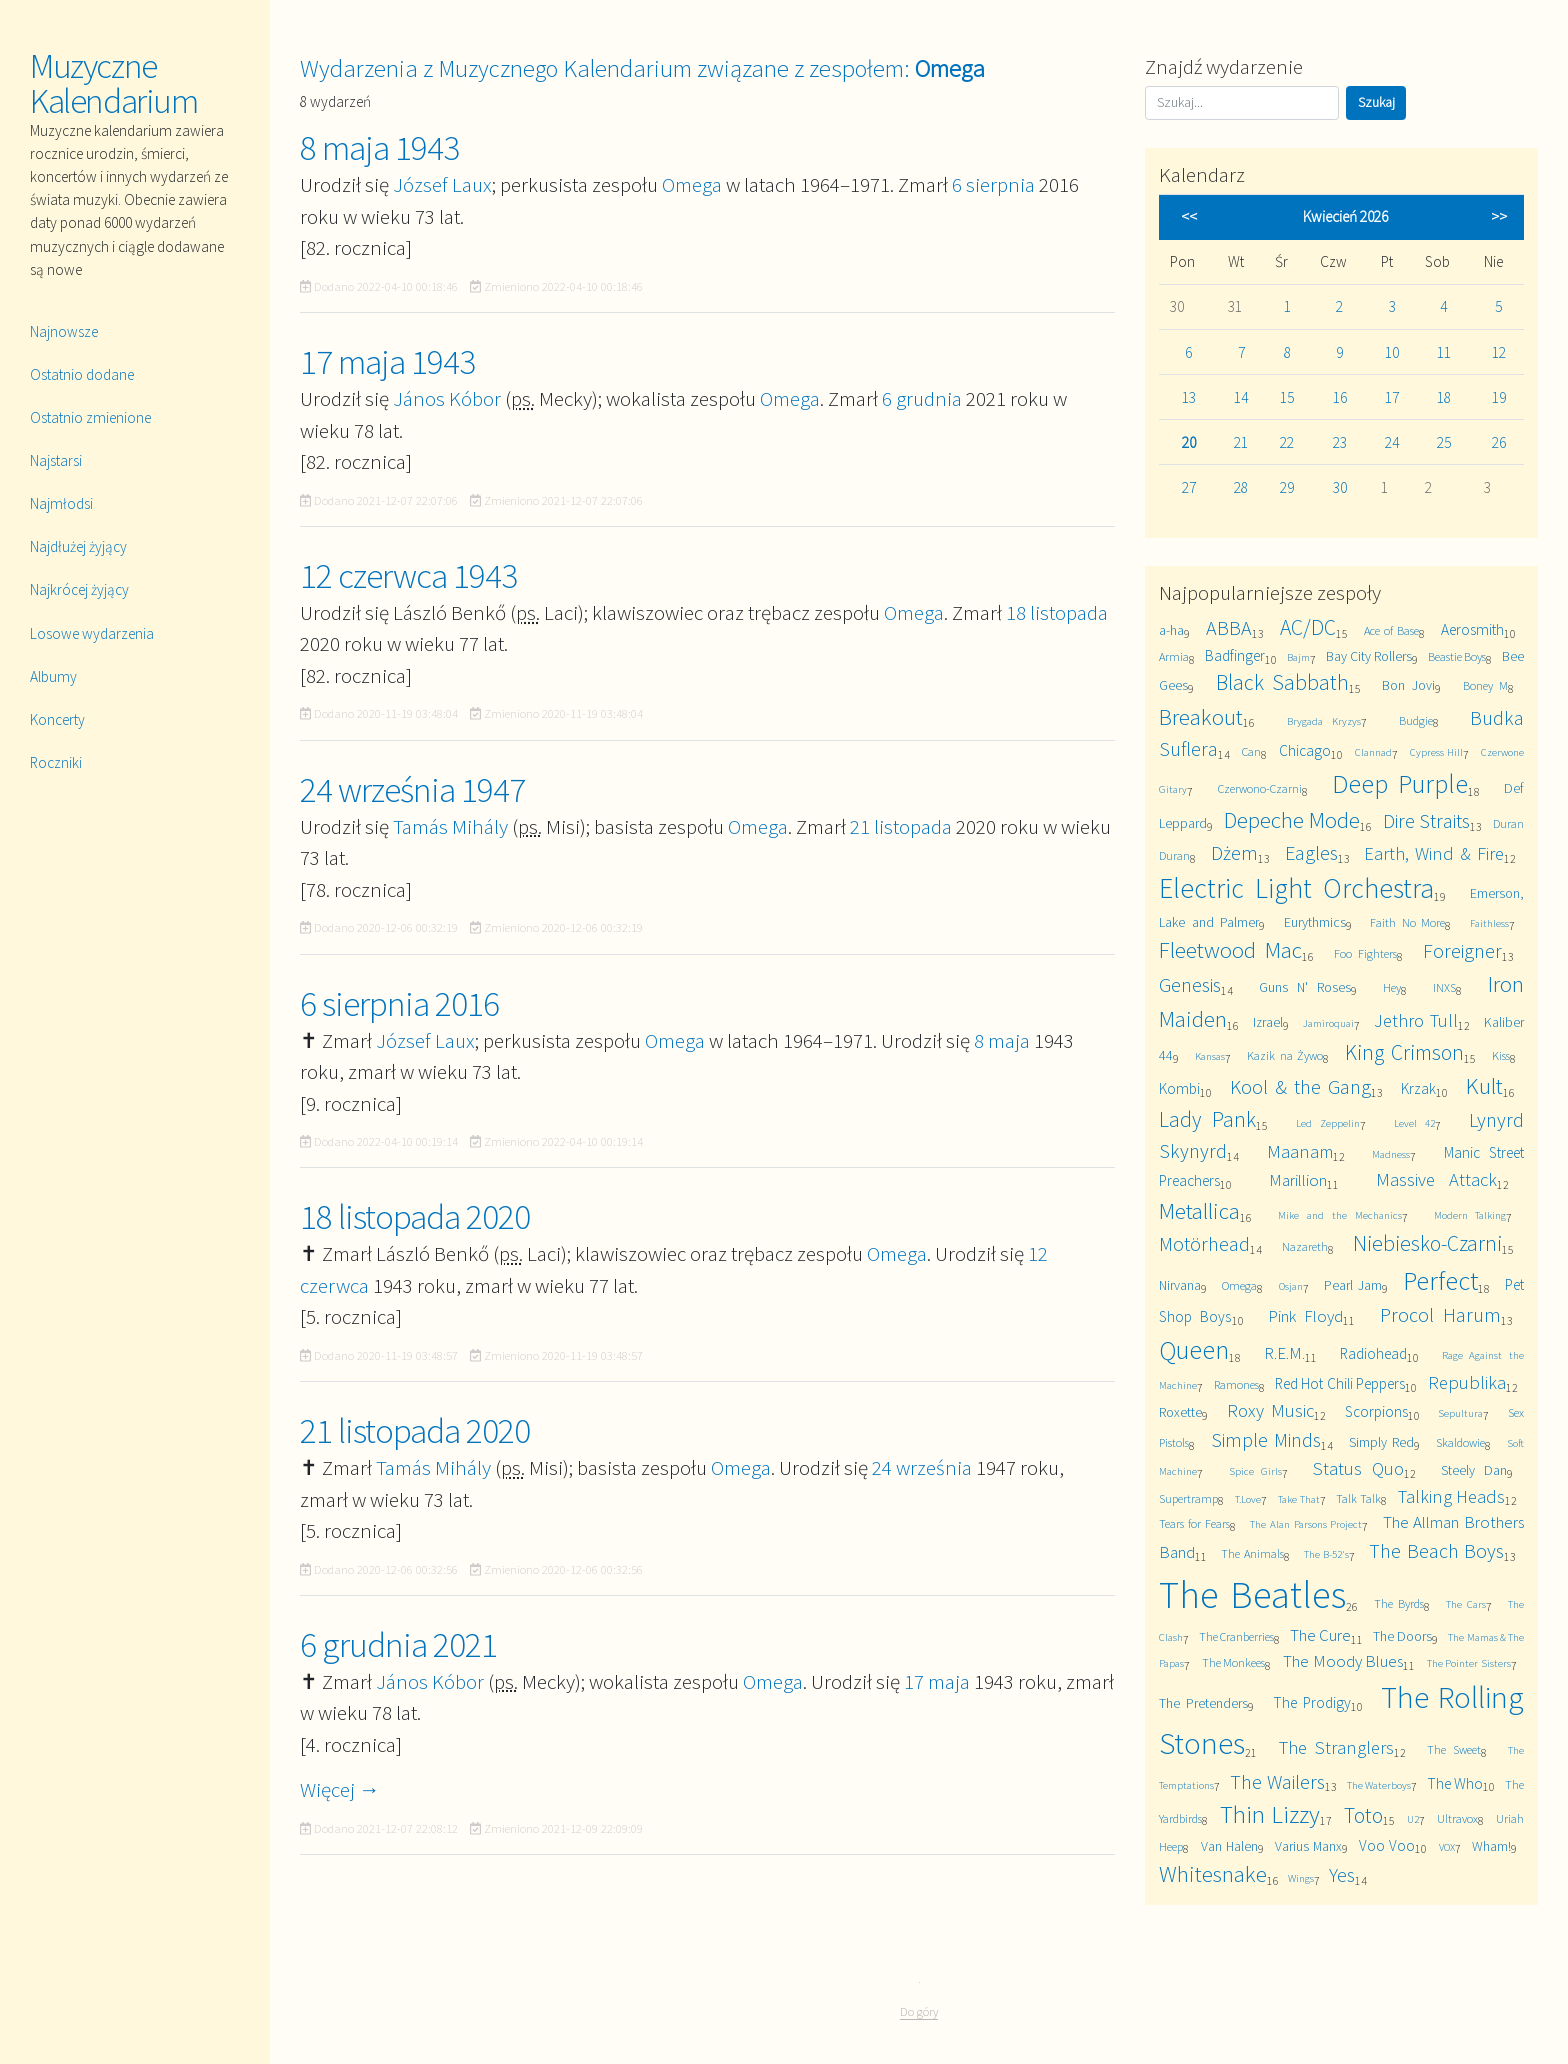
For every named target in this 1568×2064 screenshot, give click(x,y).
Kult (1484, 1085)
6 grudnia (922, 398)
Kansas (1210, 1056)
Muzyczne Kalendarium (114, 83)
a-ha (1171, 630)
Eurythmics (1315, 922)
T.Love (1248, 1499)
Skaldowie (1460, 1442)
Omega (692, 184)
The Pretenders (1203, 1703)
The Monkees (1234, 1662)
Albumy (53, 676)
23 (1340, 442)
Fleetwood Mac (1230, 949)
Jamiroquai (1328, 1023)
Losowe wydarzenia (92, 633)
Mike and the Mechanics (1339, 1215)
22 (1287, 442)
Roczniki (56, 762)
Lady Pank (1207, 1119)
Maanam (1300, 1151)
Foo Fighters (1365, 953)
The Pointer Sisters (1469, 1663)
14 (1241, 397)
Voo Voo (1387, 1845)
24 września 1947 (412, 790)
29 (1287, 487)
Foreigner (1462, 950)
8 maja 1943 (379, 148)
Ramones (1236, 1384)
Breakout (1201, 716)
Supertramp (1188, 1498)
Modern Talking (1470, 1215)
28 (1241, 487)
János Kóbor (447, 398)
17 (1392, 397)
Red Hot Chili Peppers (1340, 1383)
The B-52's (1327, 1554)
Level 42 (1414, 1123)
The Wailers (1277, 1781)
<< (1189, 216)
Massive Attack (1436, 1179)
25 (1444, 442)
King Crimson (1404, 1052)
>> (1499, 216)
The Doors (1402, 1636)
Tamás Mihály (450, 826)
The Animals (1252, 1553)
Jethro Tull (1416, 1020)
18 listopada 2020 (415, 1217)
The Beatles (1252, 1594)
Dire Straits (1427, 820)
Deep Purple (1400, 783)
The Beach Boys (1436, 1550)
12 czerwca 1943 (408, 576)
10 (1392, 352)
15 (1287, 397)
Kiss (1501, 1055)
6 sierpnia (993, 184)
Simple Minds (1266, 1439)
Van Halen (1229, 1846)
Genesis (1190, 984)
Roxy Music (1270, 1410)
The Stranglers (1336, 1747)
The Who (1455, 1783)
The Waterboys (1379, 1785)
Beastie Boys (1457, 656)
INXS (1444, 987)
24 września (922, 1467)
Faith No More (1407, 922)
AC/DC (1308, 627)
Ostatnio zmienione (90, 417)
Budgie (1416, 720)
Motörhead (1204, 1243)
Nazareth (1305, 1246)
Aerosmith (1472, 629)
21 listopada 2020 (415, 1431)
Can (1251, 751)
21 (1241, 442)
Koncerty (57, 719)
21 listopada (901, 826)
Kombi (1179, 1088)
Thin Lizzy (1270, 1814)
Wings (1301, 1878)
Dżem (1234, 852)
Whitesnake (1213, 1873)
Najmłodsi (61, 503)
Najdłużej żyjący (78, 546)
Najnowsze (64, 331)
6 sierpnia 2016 (399, 1004)
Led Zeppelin (1328, 1123)
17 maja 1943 (387, 362)
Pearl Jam (1353, 1285)
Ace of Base (1392, 630)
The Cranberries (1236, 1636)
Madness (1391, 1154)
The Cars (1465, 1604)
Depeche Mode (1292, 819)
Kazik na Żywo (1285, 1055)
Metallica (1199, 1210)
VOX (1447, 1847)
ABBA (1229, 627)
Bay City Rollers (1369, 656)
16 (1340, 397)
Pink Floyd (1305, 1316)
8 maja (1002, 1040)
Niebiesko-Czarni (1427, 1243)
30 (1340, 487)
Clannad (1373, 752)
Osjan (1291, 1286)
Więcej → (340, 1789)
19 (1499, 397)
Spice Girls (1255, 1471)
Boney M (1485, 685)
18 (1444, 397)
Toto (1363, 1815)
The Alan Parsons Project (1306, 1524)
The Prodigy (1312, 1702)
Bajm (1298, 657)
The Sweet (1453, 1749)
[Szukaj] (1242, 103)
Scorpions (1376, 1411)
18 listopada (1057, 612)
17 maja (937, 1681)
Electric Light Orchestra (1296, 888)
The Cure (1320, 1635)
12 (1499, 352)
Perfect (1440, 1280)
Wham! (1491, 1846)
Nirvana (1180, 1285)
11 (1444, 352)
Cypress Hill (1436, 752)
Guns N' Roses (1304, 987)
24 (1392, 442)
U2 (1413, 1819)
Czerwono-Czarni (1260, 788)
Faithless (1489, 923)
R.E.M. (1284, 1353)
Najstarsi (56, 460)
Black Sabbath (1282, 682)
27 (1189, 487)
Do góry (919, 2011)
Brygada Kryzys (1324, 721)
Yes (1342, 1874)
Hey (1392, 987)
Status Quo (1358, 1468)
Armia (1174, 656)
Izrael (1268, 1022)
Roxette (1180, 1412)
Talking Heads (1452, 1496)
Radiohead (1373, 1353)
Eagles (1311, 852)
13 (1189, 397)
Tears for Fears (1194, 1523)
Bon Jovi (1408, 685)
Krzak (1418, 1088)
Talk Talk (1358, 1498)
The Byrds (1398, 1603)
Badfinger (1235, 655)
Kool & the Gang (1300, 1086)
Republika (1467, 1382)
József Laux (442, 184)
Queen (1194, 1349)
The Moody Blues (1343, 1661)
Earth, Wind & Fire (1434, 853)
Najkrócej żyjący (79, 589)
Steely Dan (1473, 1470)
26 (1499, 442)
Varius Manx (1308, 1846)
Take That (1299, 1499)
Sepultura (1460, 1413)
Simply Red (1381, 1442)
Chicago (1305, 750)
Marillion (1298, 1180)
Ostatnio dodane (82, 374)
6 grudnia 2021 (398, 1645)
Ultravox (1457, 1818)
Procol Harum (1440, 1314)
